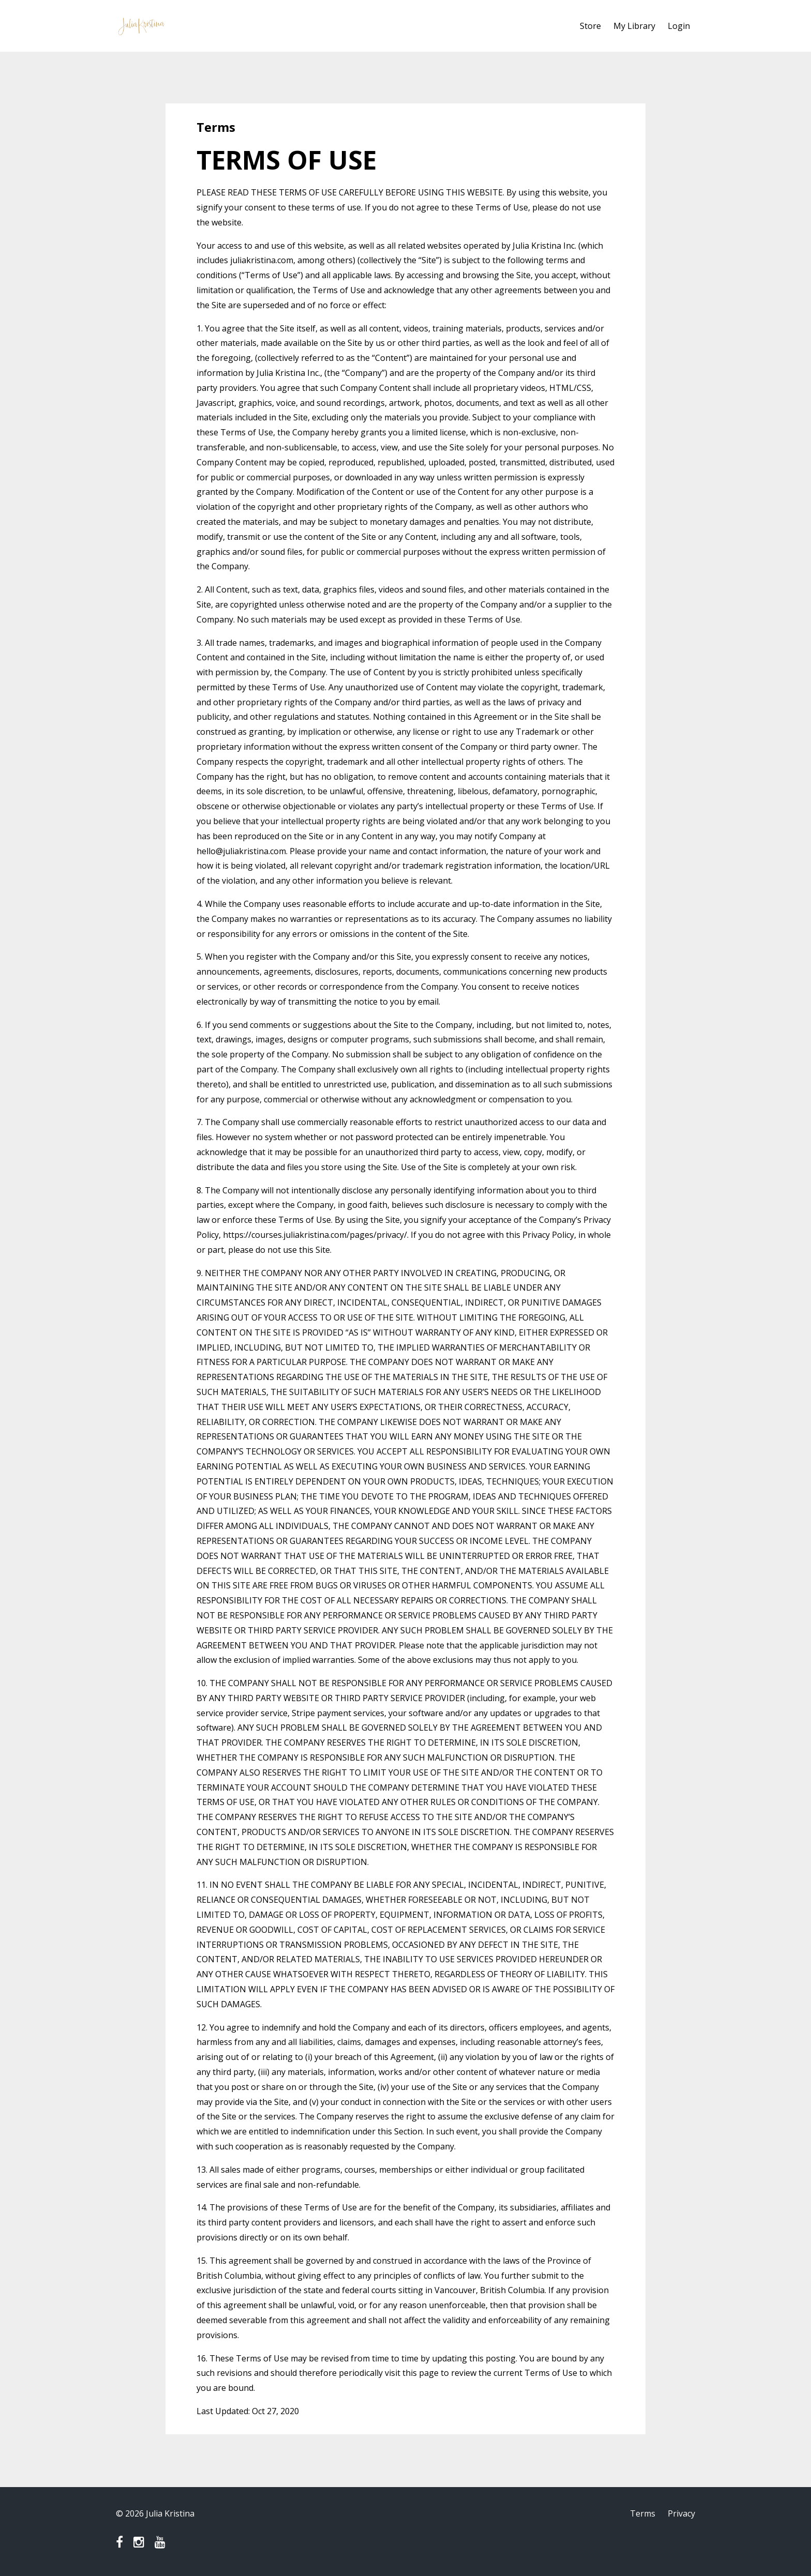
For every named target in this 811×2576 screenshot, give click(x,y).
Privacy (681, 2513)
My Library (634, 26)
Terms (642, 2513)
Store (590, 26)
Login (679, 26)
